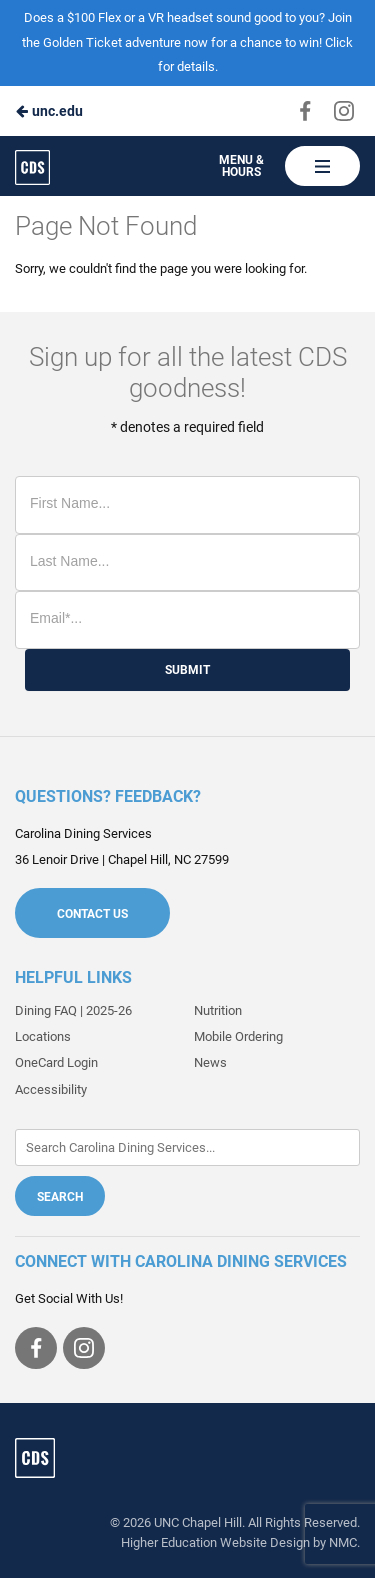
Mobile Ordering (238, 1036)
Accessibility (51, 1089)
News (210, 1062)
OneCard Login (56, 1062)
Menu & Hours (241, 166)
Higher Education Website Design (215, 1542)
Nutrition (218, 1010)
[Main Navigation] (322, 166)
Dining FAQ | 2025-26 (73, 1010)
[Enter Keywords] (187, 1147)
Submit (187, 670)
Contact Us (92, 914)
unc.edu (49, 111)
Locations (43, 1036)
